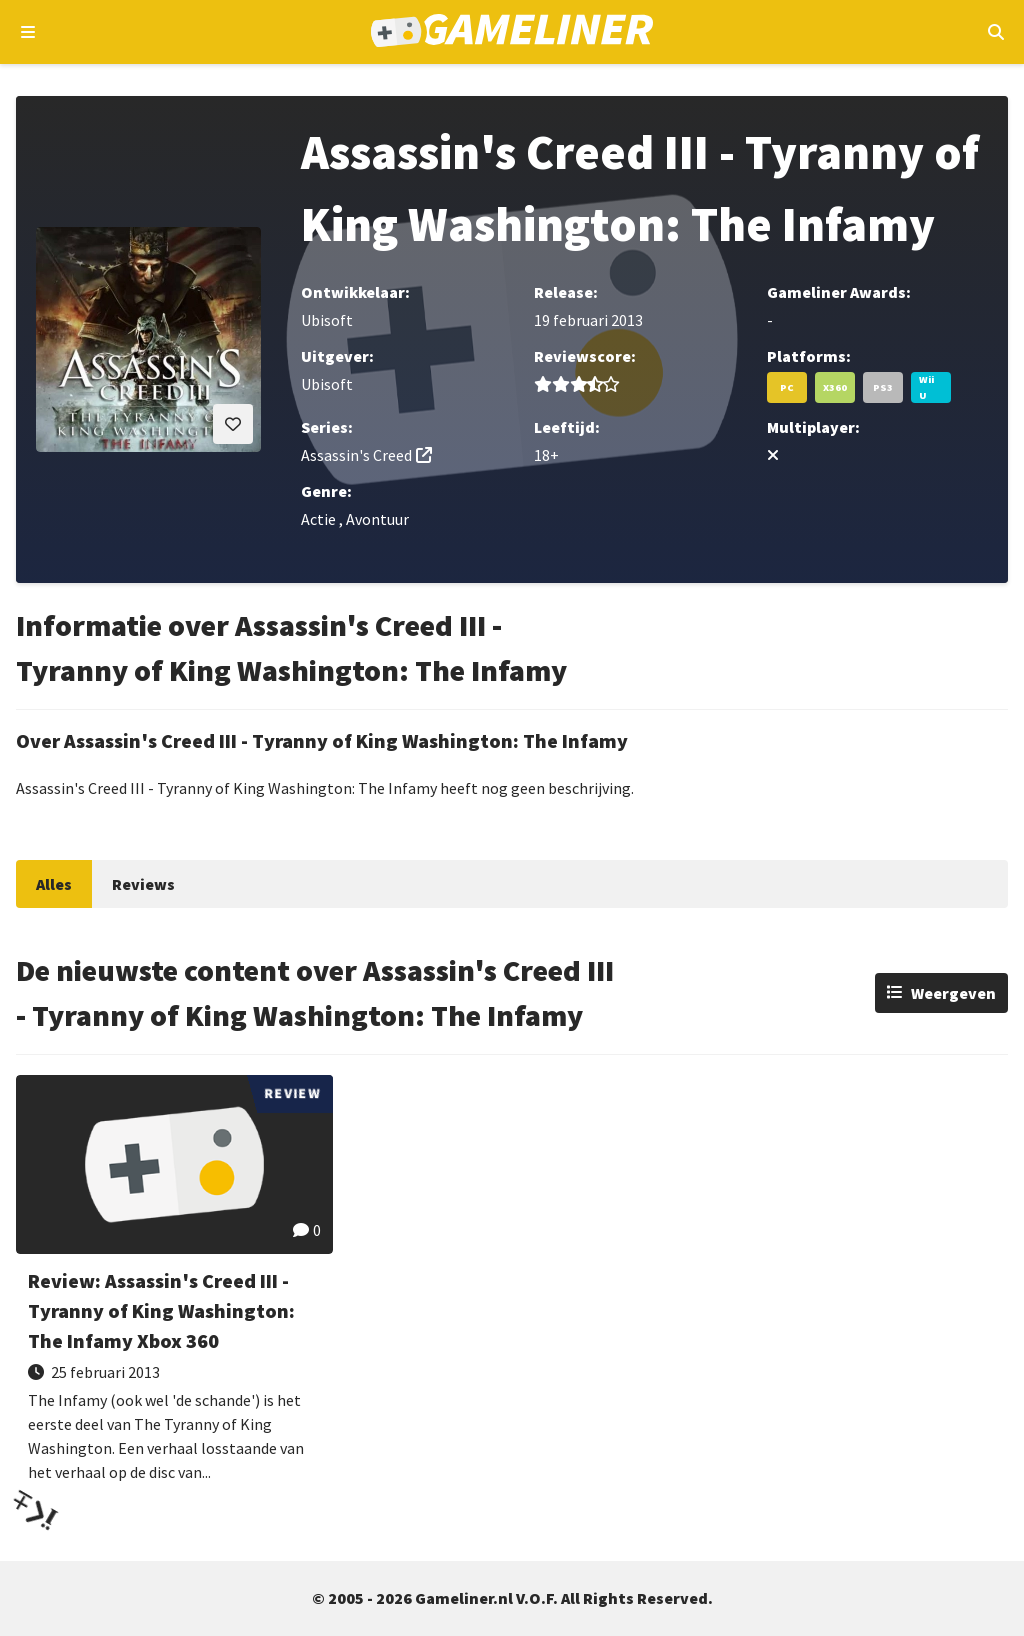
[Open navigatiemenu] (28, 32)
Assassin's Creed (356, 455)
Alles (54, 884)
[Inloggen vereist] (233, 424)
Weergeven (953, 993)
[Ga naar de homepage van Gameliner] (512, 32)
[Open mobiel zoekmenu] (995, 32)
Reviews (143, 884)
